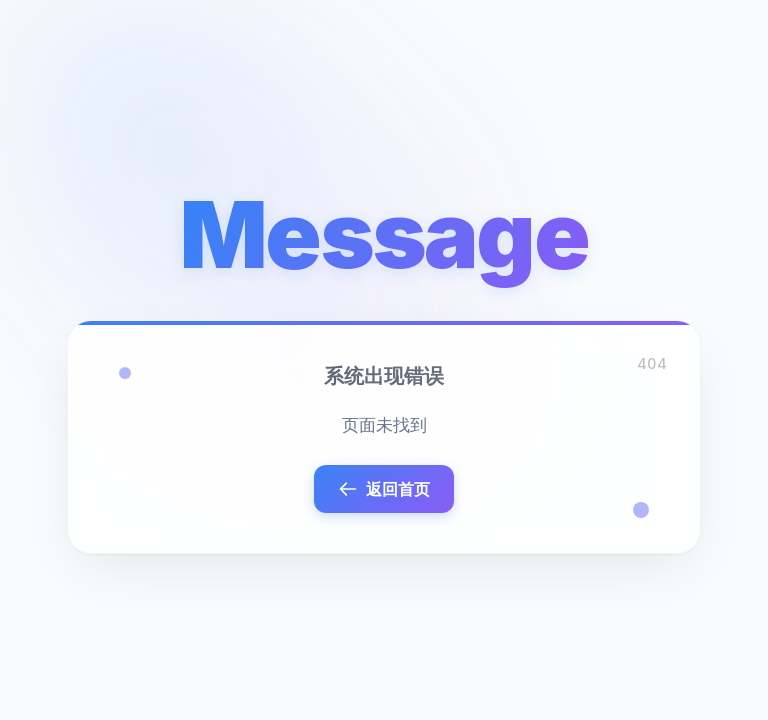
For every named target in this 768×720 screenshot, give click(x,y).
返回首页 (384, 489)
